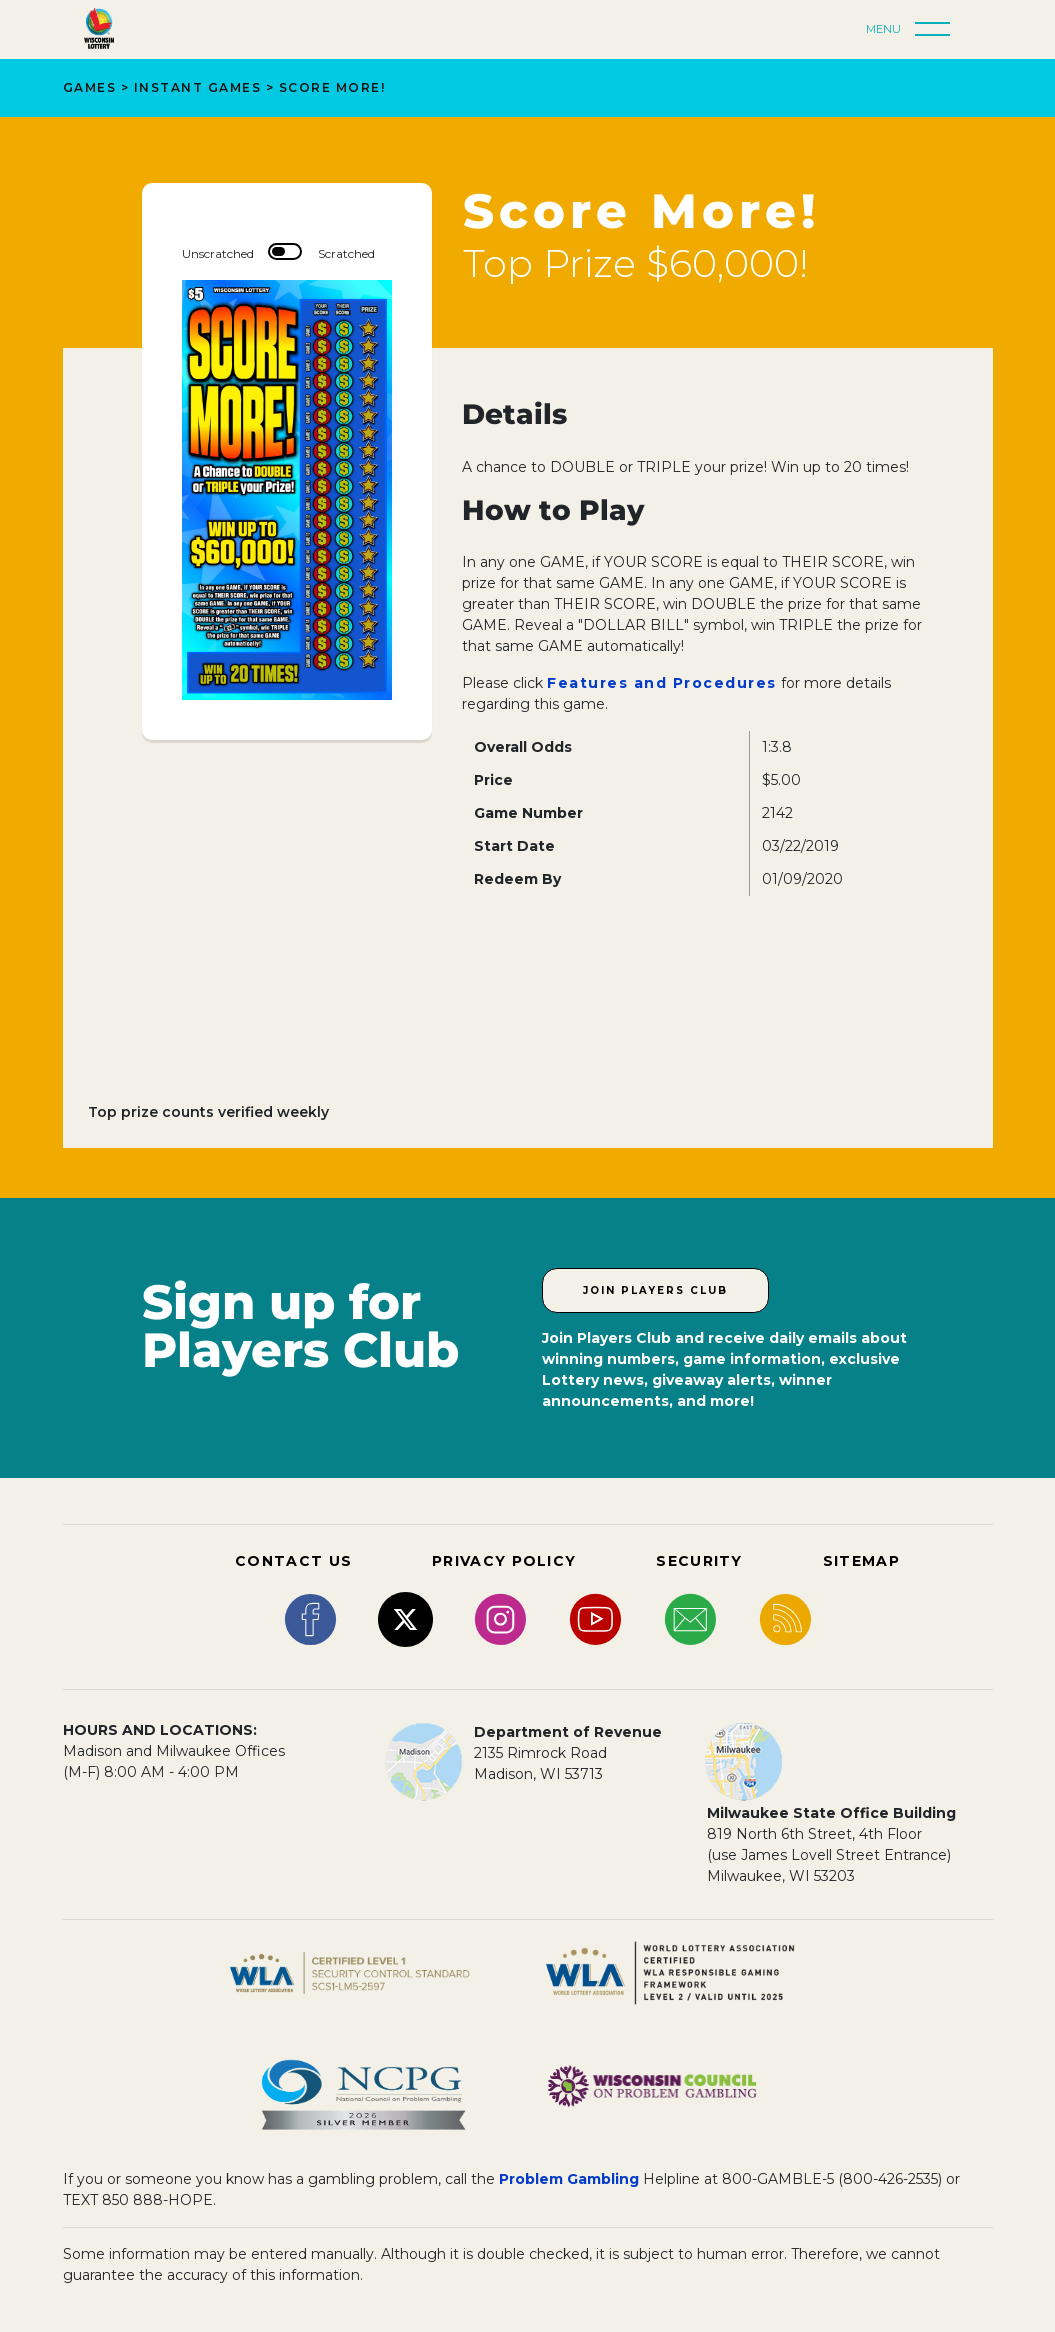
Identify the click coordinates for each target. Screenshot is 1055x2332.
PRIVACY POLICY (504, 1561)
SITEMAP (861, 1561)
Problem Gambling (569, 2179)
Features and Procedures (662, 683)
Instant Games (198, 87)
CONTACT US (293, 1561)
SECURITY (699, 1561)
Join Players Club (655, 1290)
